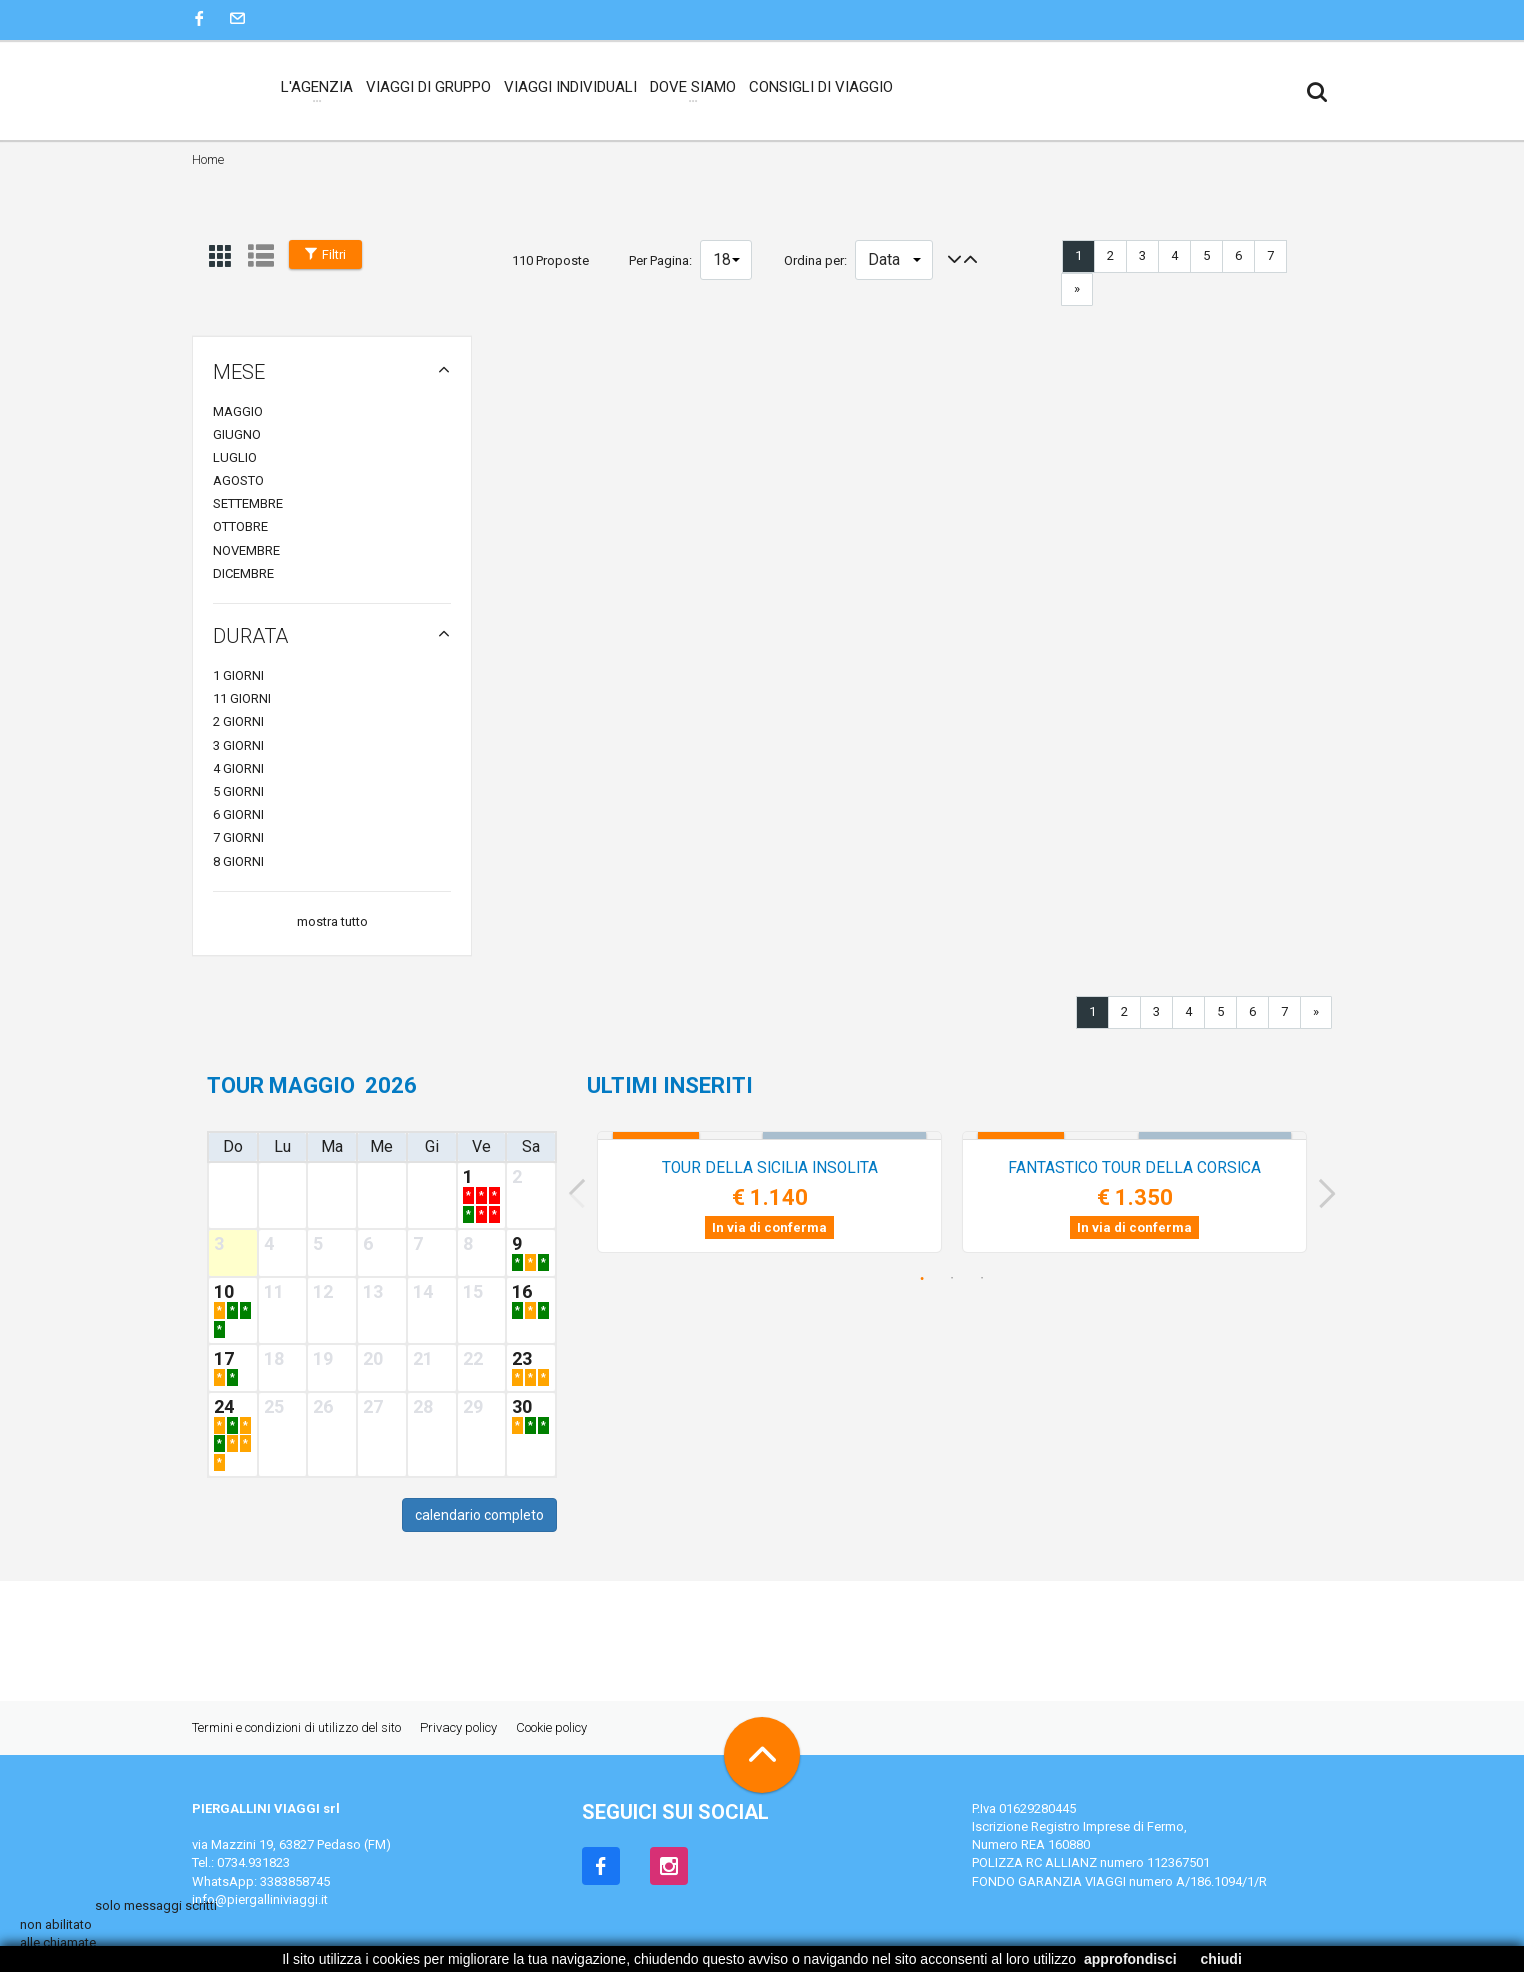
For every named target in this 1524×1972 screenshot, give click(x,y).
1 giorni (238, 675)
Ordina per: (815, 260)
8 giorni (238, 861)
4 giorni (238, 768)
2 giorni (238, 721)
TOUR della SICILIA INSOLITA (770, 1168)
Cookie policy (551, 1727)
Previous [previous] (570, 1194)
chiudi (1221, 1959)
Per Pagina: (660, 260)
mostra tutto (332, 921)
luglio (235, 457)
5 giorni (238, 791)
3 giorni (238, 745)
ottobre (240, 526)
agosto (238, 480)
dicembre (243, 573)
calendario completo (479, 1515)
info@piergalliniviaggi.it (260, 1899)
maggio (238, 411)
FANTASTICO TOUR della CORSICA (1134, 1168)
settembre (248, 503)
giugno (237, 434)
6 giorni (238, 814)
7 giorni (238, 837)
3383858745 (295, 1881)
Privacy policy (458, 1727)
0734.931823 (253, 1862)
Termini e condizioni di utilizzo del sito (296, 1727)
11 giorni (242, 698)
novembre (246, 550)
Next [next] (1334, 1194)
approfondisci (1130, 1959)
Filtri (325, 254)
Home (208, 159)
